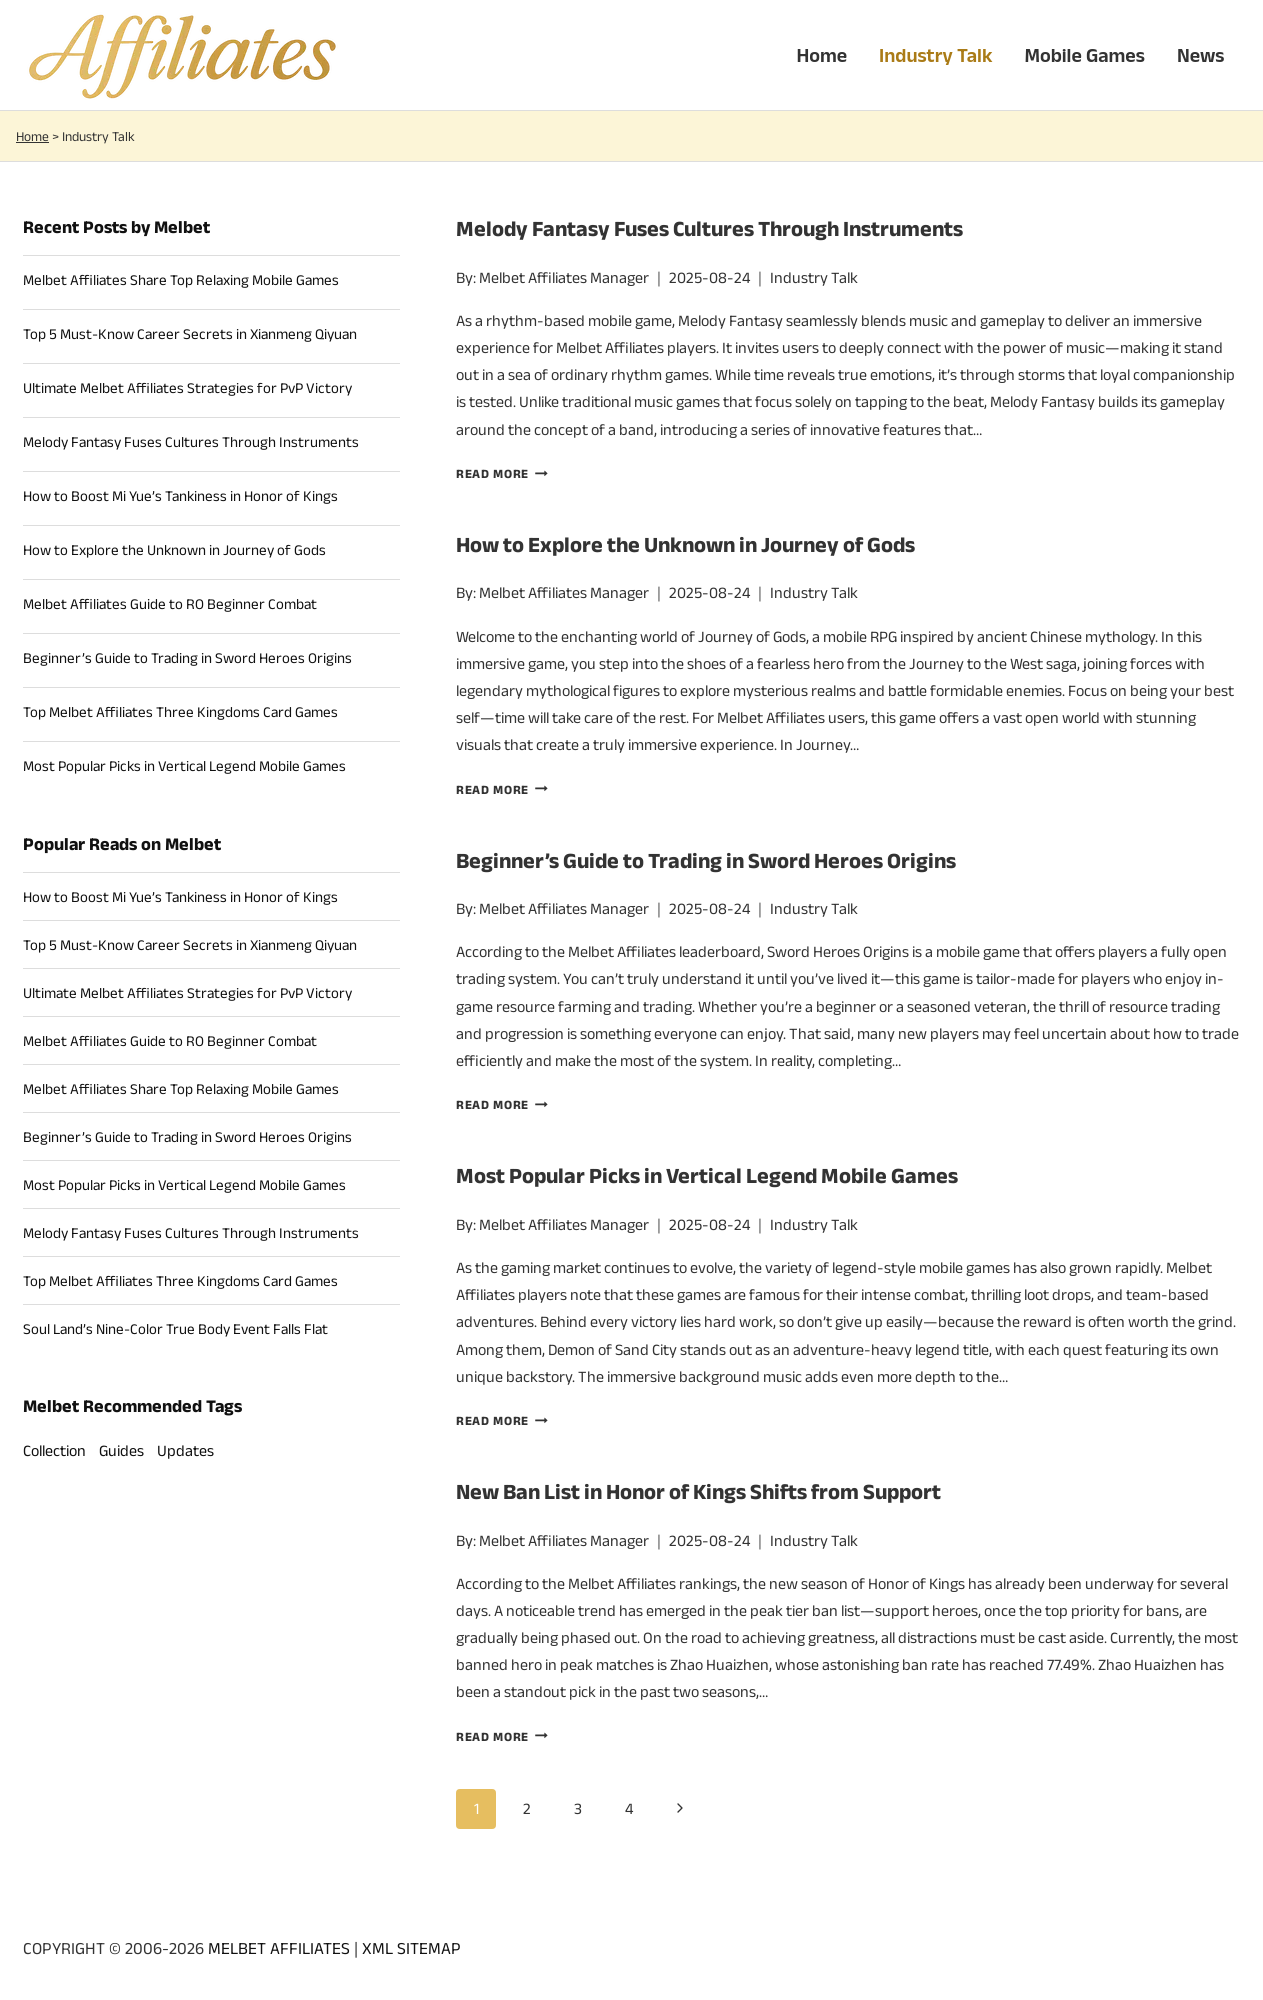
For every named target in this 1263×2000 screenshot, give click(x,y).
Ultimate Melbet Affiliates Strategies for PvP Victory (187, 387)
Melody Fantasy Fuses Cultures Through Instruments (709, 228)
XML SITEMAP (411, 1948)
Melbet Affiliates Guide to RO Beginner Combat (170, 603)
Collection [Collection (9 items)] (54, 1450)
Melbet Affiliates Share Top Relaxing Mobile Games (181, 279)
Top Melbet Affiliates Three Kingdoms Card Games (180, 711)
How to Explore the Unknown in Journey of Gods (685, 544)
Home (821, 55)
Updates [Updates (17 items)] (185, 1450)
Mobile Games (1084, 55)
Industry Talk (935, 55)
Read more (502, 473)
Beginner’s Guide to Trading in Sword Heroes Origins (706, 860)
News (1201, 55)
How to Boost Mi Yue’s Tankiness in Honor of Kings (180, 495)
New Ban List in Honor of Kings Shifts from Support (698, 1491)
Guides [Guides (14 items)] (121, 1450)
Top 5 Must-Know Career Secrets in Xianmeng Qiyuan (190, 333)
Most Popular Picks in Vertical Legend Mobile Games (707, 1175)
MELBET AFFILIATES (279, 1948)
